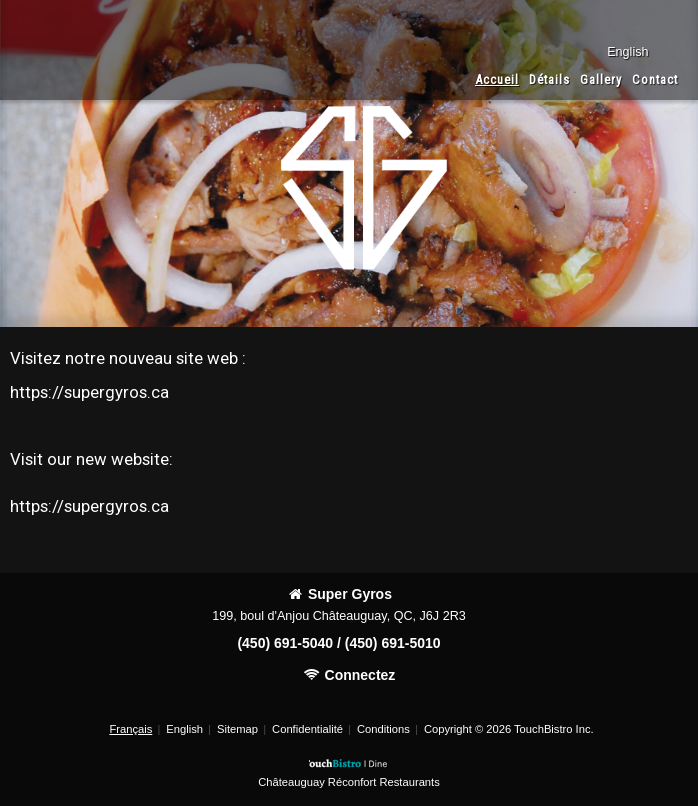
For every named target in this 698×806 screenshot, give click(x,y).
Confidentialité (307, 729)
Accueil (497, 79)
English (184, 729)
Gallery (601, 79)
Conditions (383, 729)
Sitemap (237, 729)
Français (130, 729)
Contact (655, 79)
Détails (549, 79)
